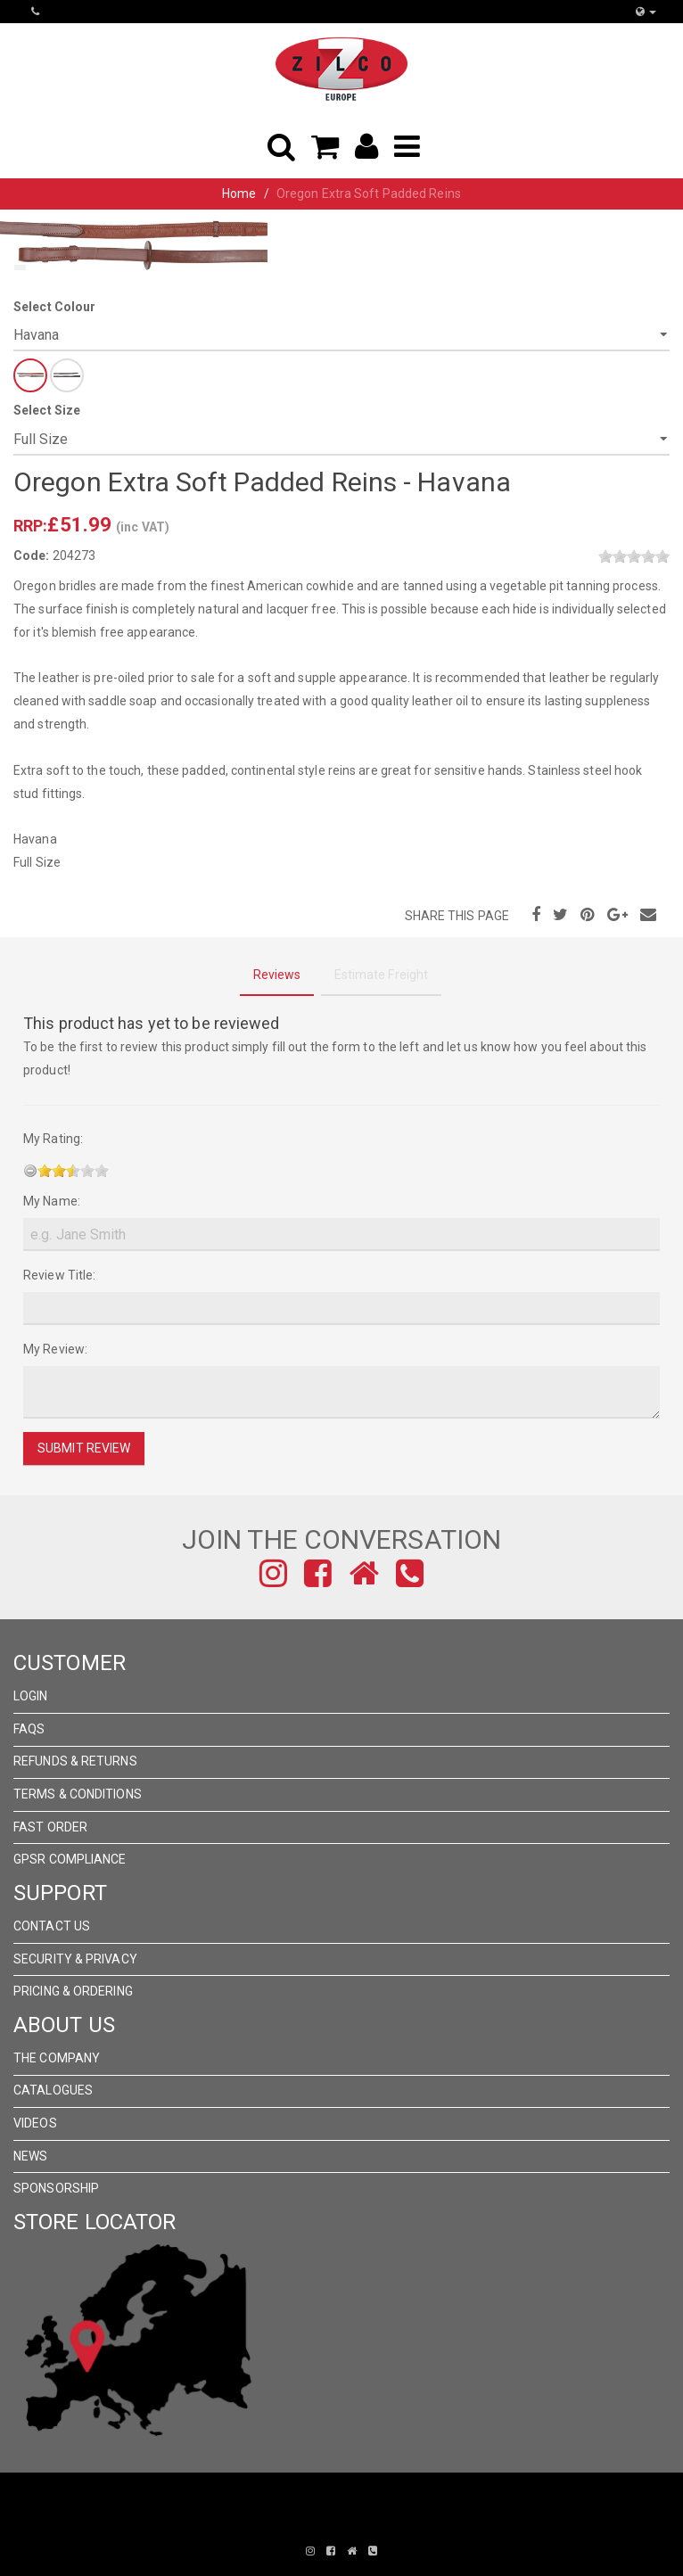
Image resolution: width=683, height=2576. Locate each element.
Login (30, 1696)
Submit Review (83, 1448)
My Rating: (53, 1139)
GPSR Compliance (70, 1859)
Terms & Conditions (77, 1794)
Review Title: (59, 1275)
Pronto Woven (329, 2524)
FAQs (29, 1729)
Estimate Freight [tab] (381, 974)
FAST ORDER (50, 1827)
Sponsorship (56, 2188)
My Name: (51, 1201)
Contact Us (51, 1926)
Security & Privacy (75, 1959)
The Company (56, 2058)
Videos (35, 2123)
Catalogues (53, 2090)
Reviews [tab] (277, 974)
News (30, 2156)
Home (239, 193)
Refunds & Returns (75, 1761)
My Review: (55, 1349)
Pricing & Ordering (73, 1991)
